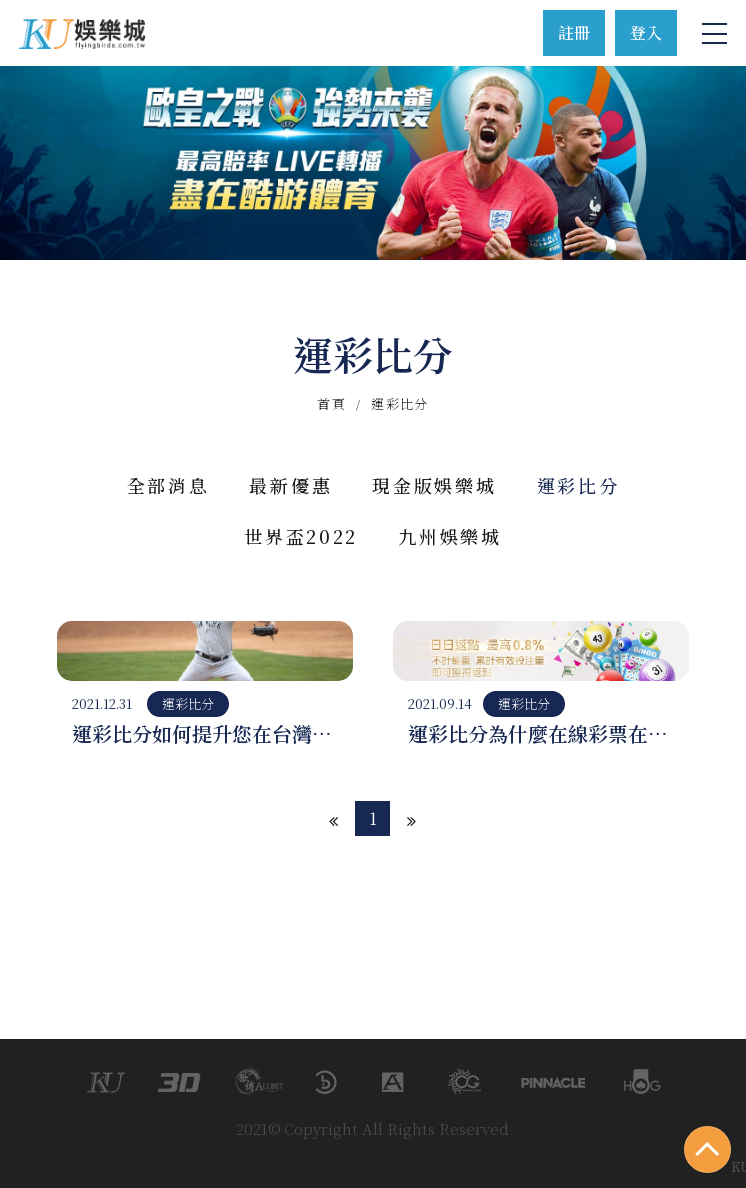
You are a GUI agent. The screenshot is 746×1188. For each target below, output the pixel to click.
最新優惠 (290, 485)
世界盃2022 (301, 536)
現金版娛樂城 (434, 485)
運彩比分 (578, 485)
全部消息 (168, 485)
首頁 (331, 403)
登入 (646, 32)
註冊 (574, 32)
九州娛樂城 (450, 536)
